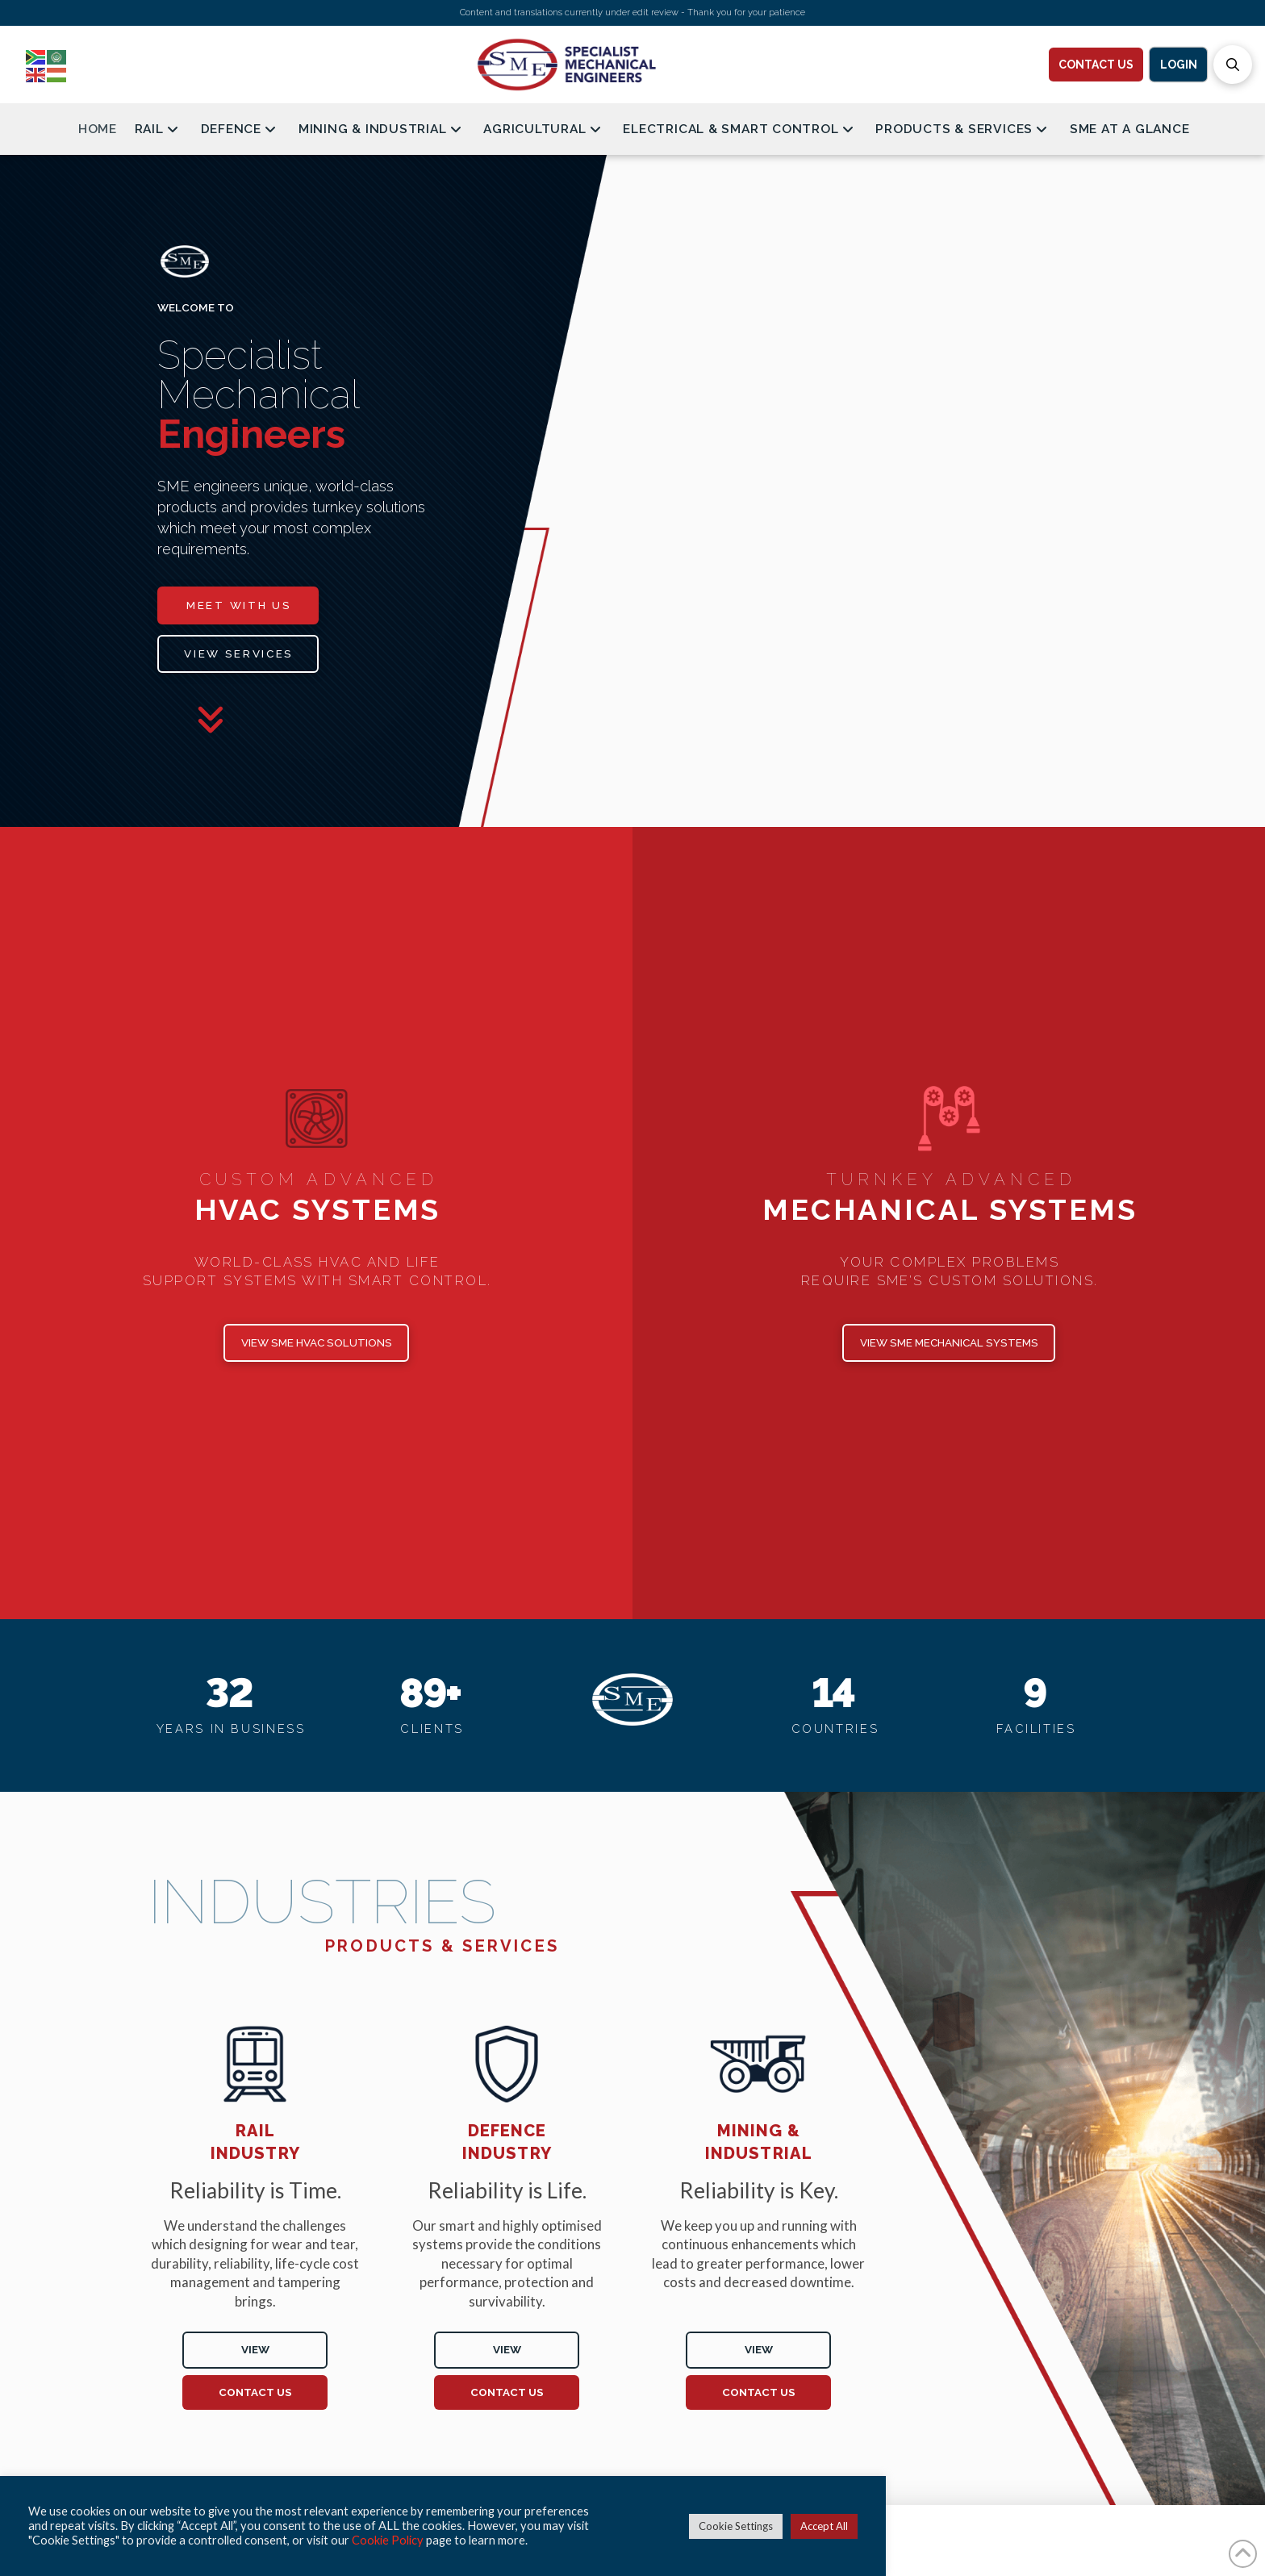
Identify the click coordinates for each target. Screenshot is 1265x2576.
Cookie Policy (388, 2540)
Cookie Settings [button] (736, 2526)
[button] (1232, 64)
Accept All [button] (824, 2526)
